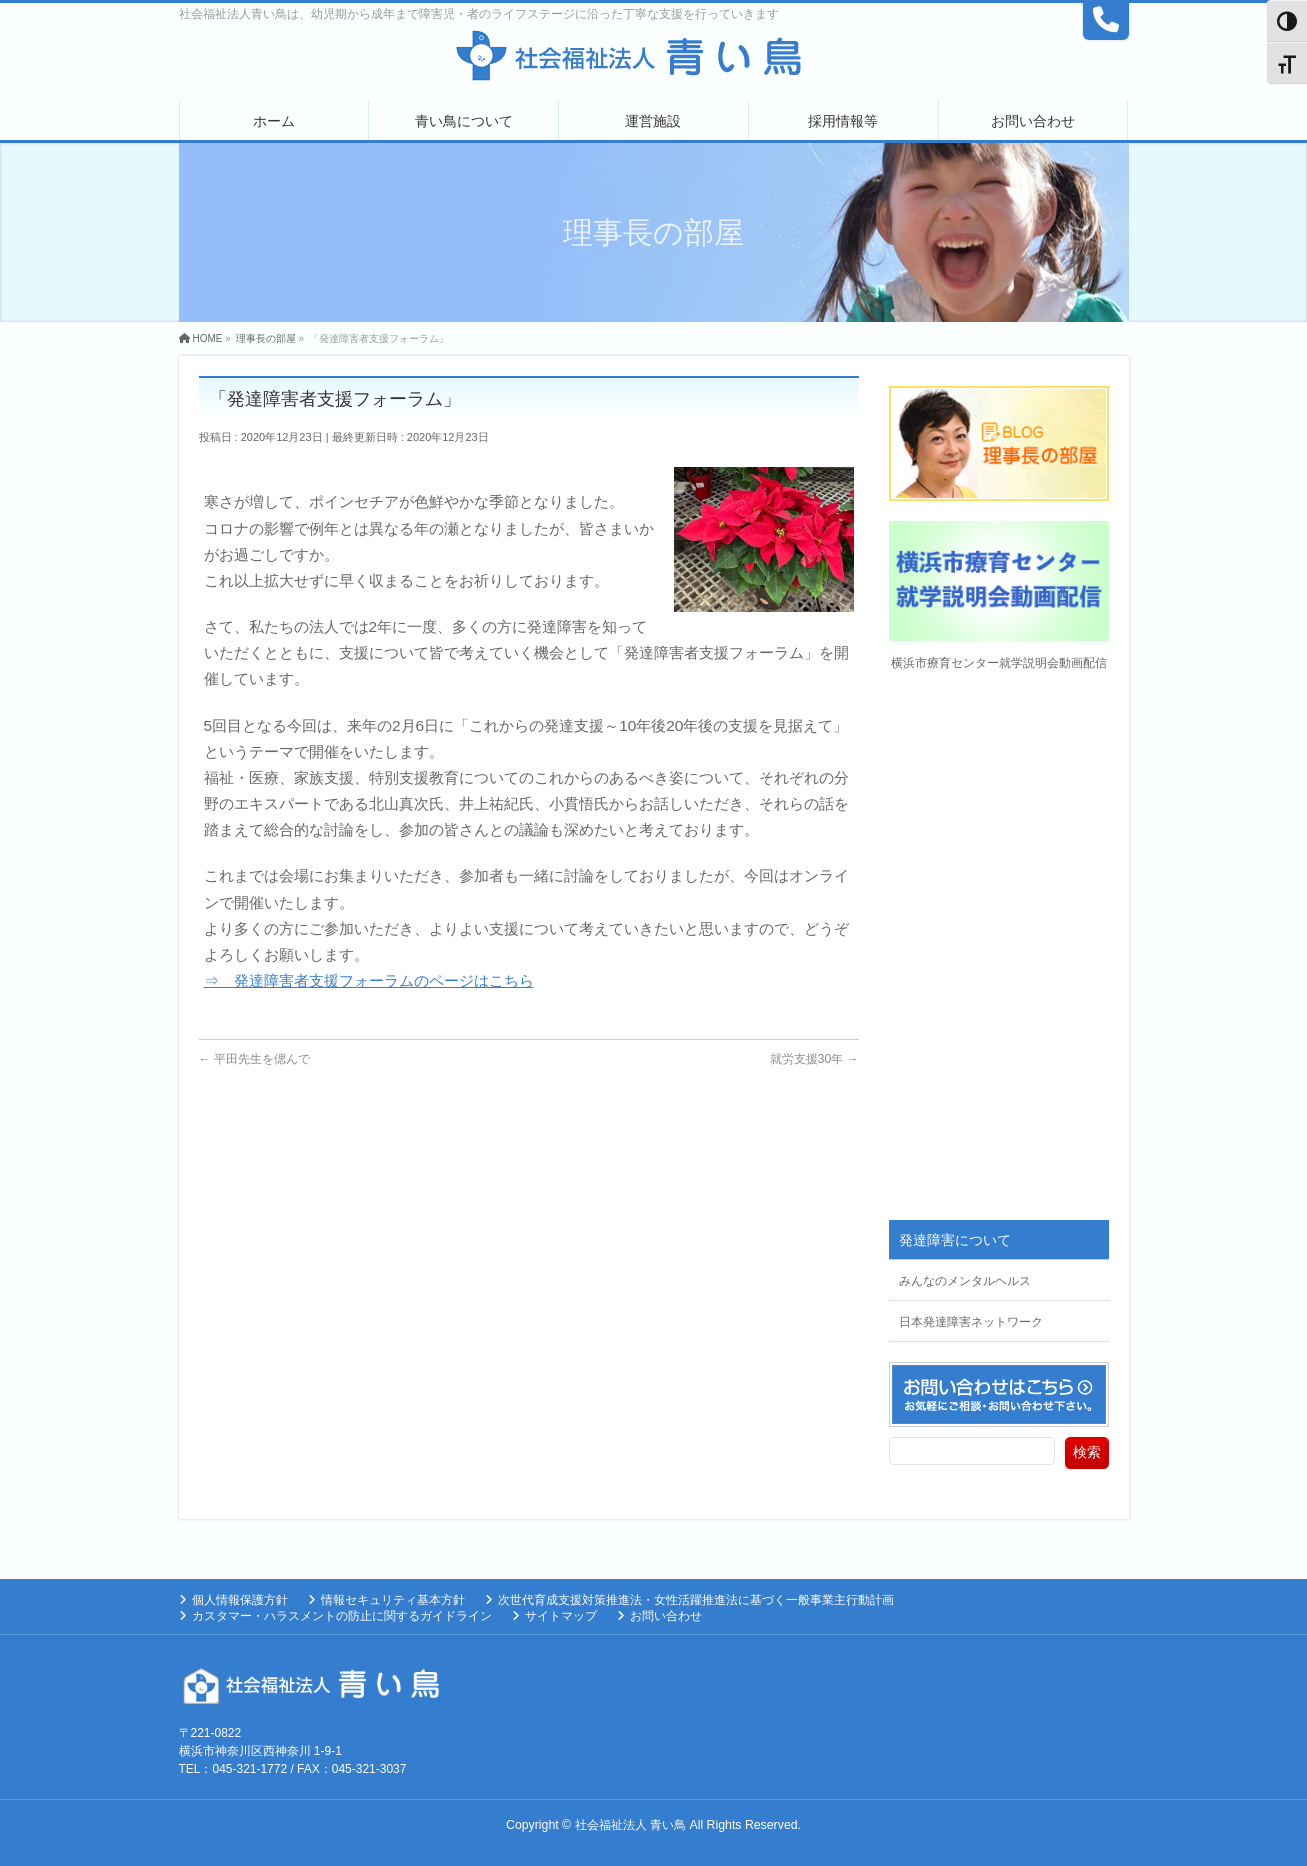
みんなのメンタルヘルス (965, 1281)
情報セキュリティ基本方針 (393, 1600)
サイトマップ (561, 1616)
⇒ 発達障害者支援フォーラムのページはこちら (369, 980)
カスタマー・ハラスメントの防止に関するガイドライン (342, 1616)
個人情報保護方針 (240, 1600)
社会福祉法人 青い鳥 (630, 1825)
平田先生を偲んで (254, 1059)
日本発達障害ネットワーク (971, 1322)
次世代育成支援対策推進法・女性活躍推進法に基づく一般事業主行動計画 (696, 1600)
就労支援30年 (814, 1059)
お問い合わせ (666, 1616)
